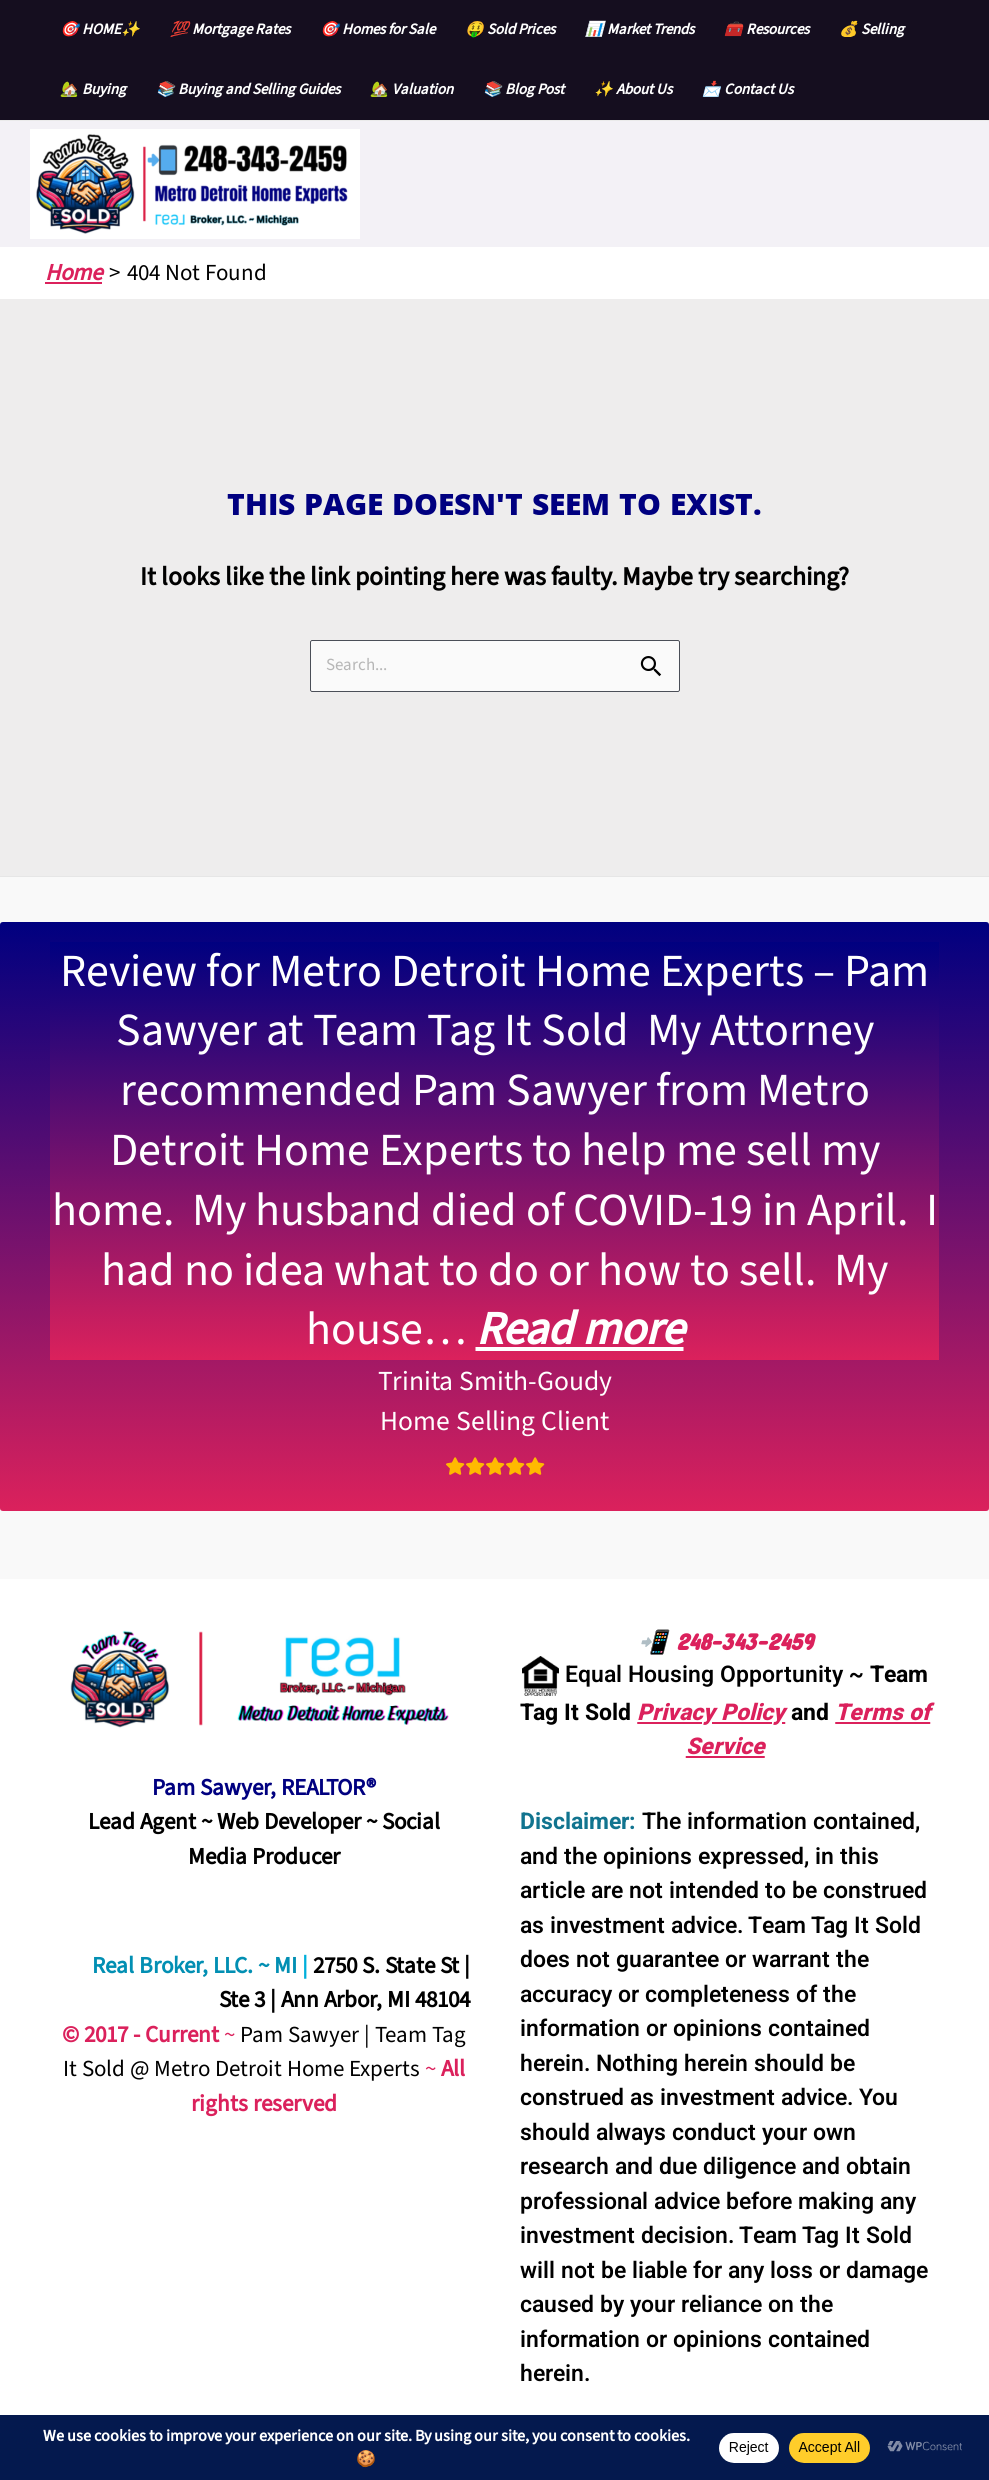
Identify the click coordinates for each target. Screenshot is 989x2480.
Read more (580, 1329)
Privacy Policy (711, 1713)
